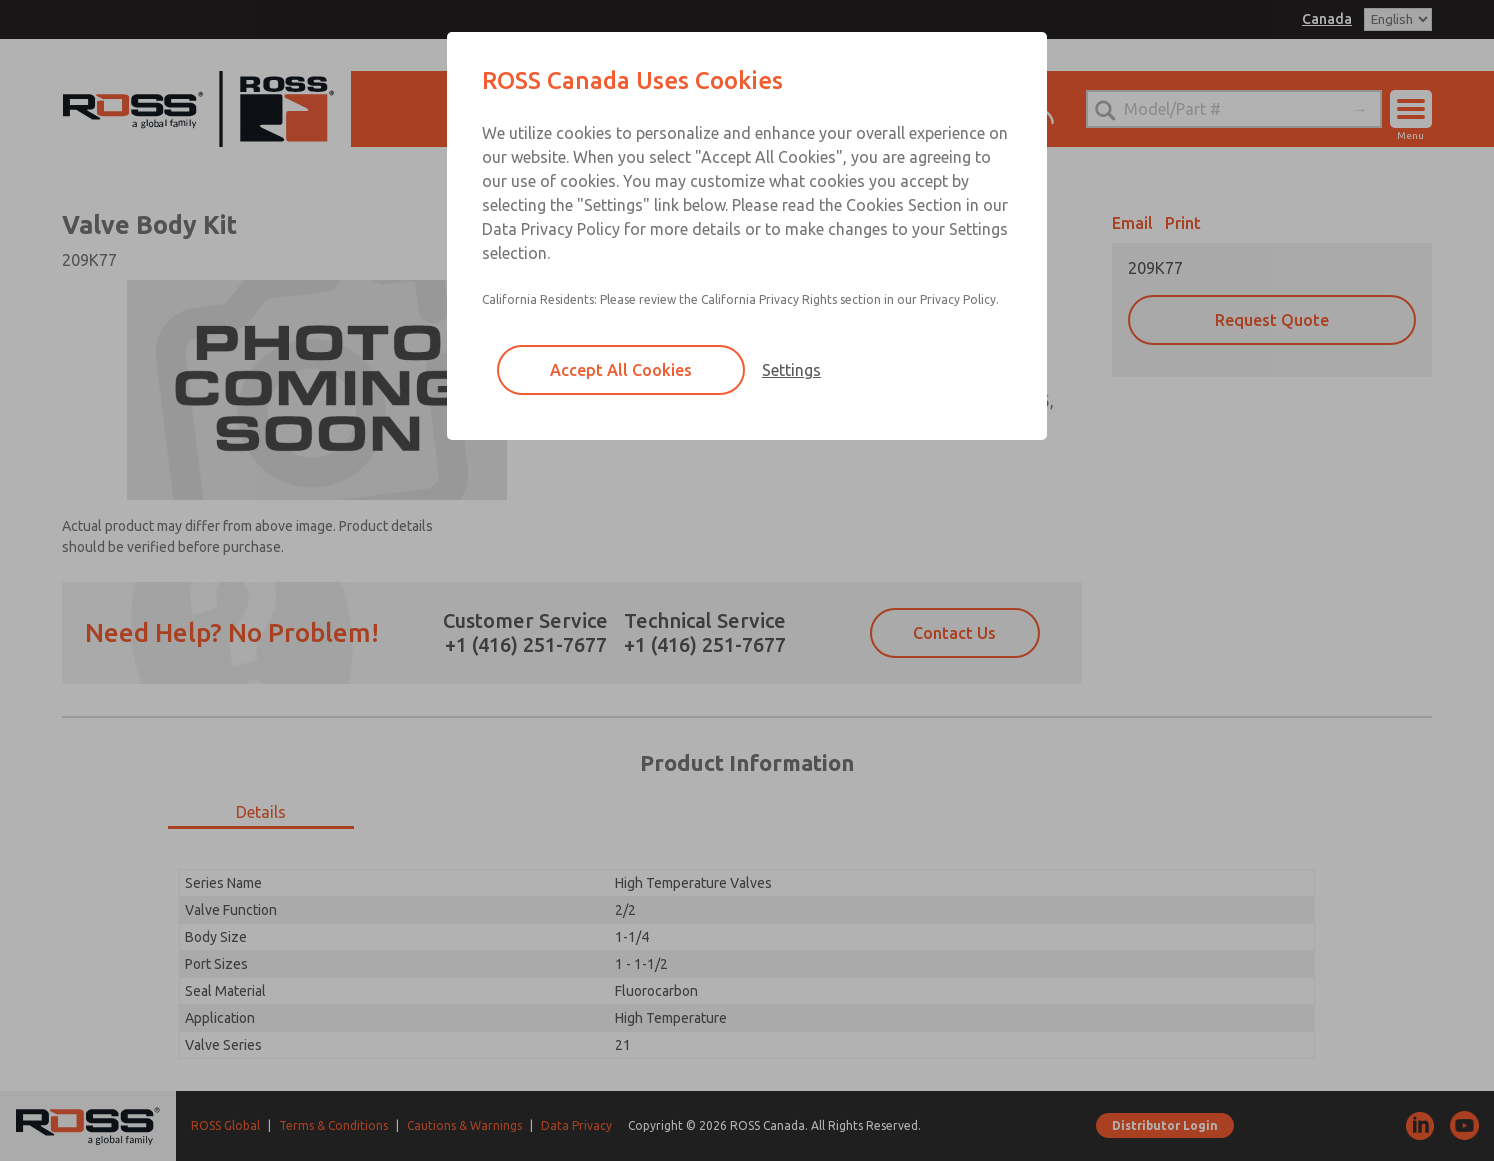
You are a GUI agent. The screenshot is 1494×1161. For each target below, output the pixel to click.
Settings (791, 370)
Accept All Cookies (621, 370)
